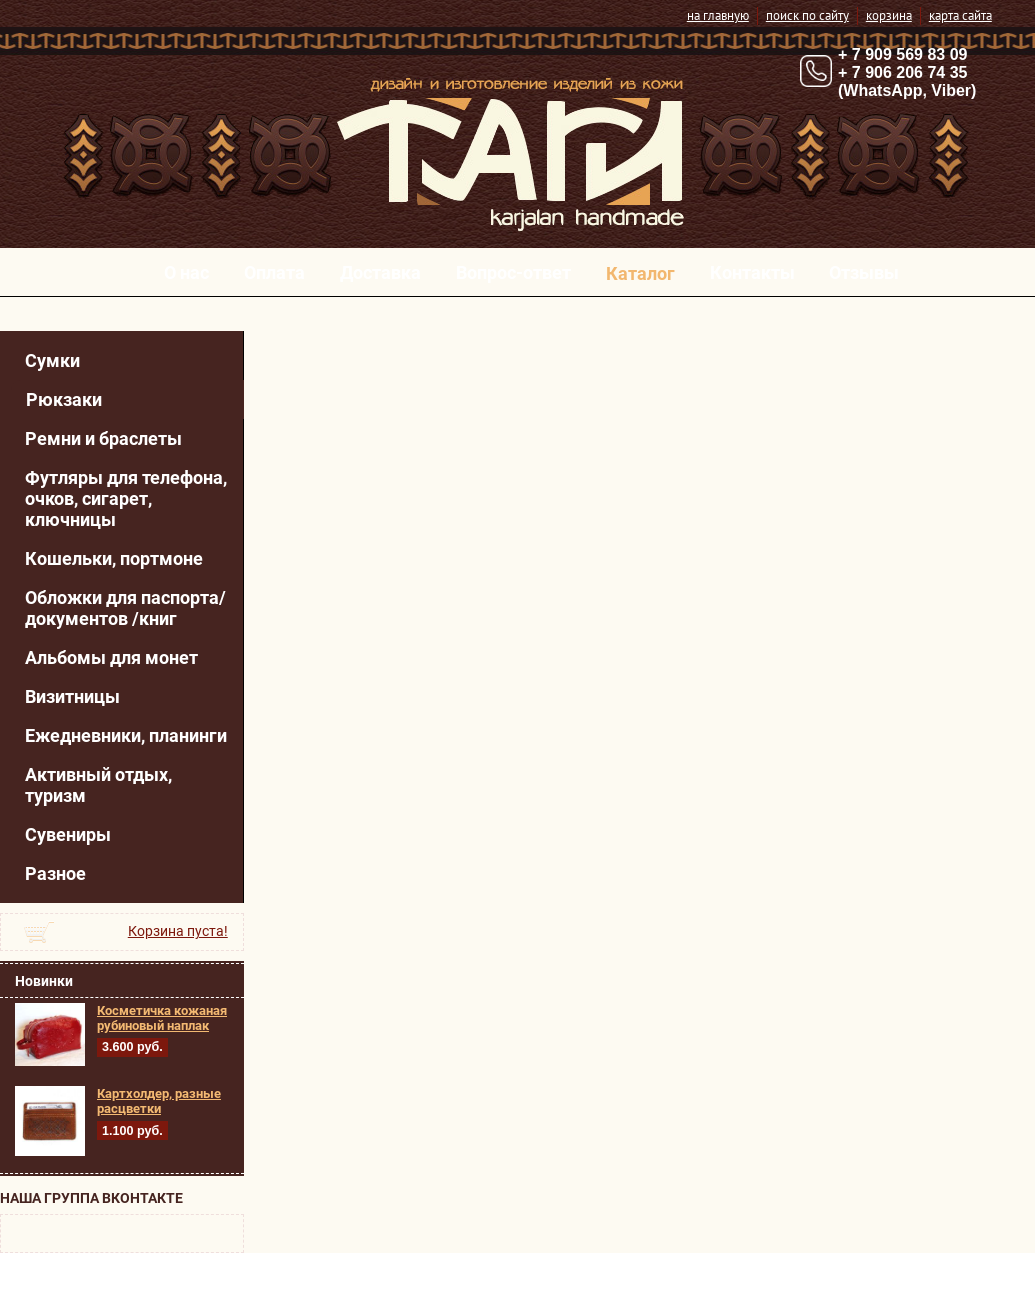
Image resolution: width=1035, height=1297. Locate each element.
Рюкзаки (64, 399)
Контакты (752, 272)
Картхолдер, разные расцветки (159, 1101)
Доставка (380, 272)
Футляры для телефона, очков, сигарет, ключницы (126, 498)
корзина (889, 15)
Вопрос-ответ (513, 272)
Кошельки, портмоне (114, 558)
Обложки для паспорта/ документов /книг (125, 608)
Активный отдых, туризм (98, 785)
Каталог (640, 273)
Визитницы (72, 696)
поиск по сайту (807, 15)
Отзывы (864, 272)
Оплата (274, 272)
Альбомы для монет (111, 657)
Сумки (52, 360)
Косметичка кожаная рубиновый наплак (162, 1018)
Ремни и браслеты (103, 438)
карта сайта (960, 15)
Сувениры (68, 834)
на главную (718, 15)
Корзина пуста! (178, 931)
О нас (186, 272)
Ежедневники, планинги (126, 735)
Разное (55, 873)
